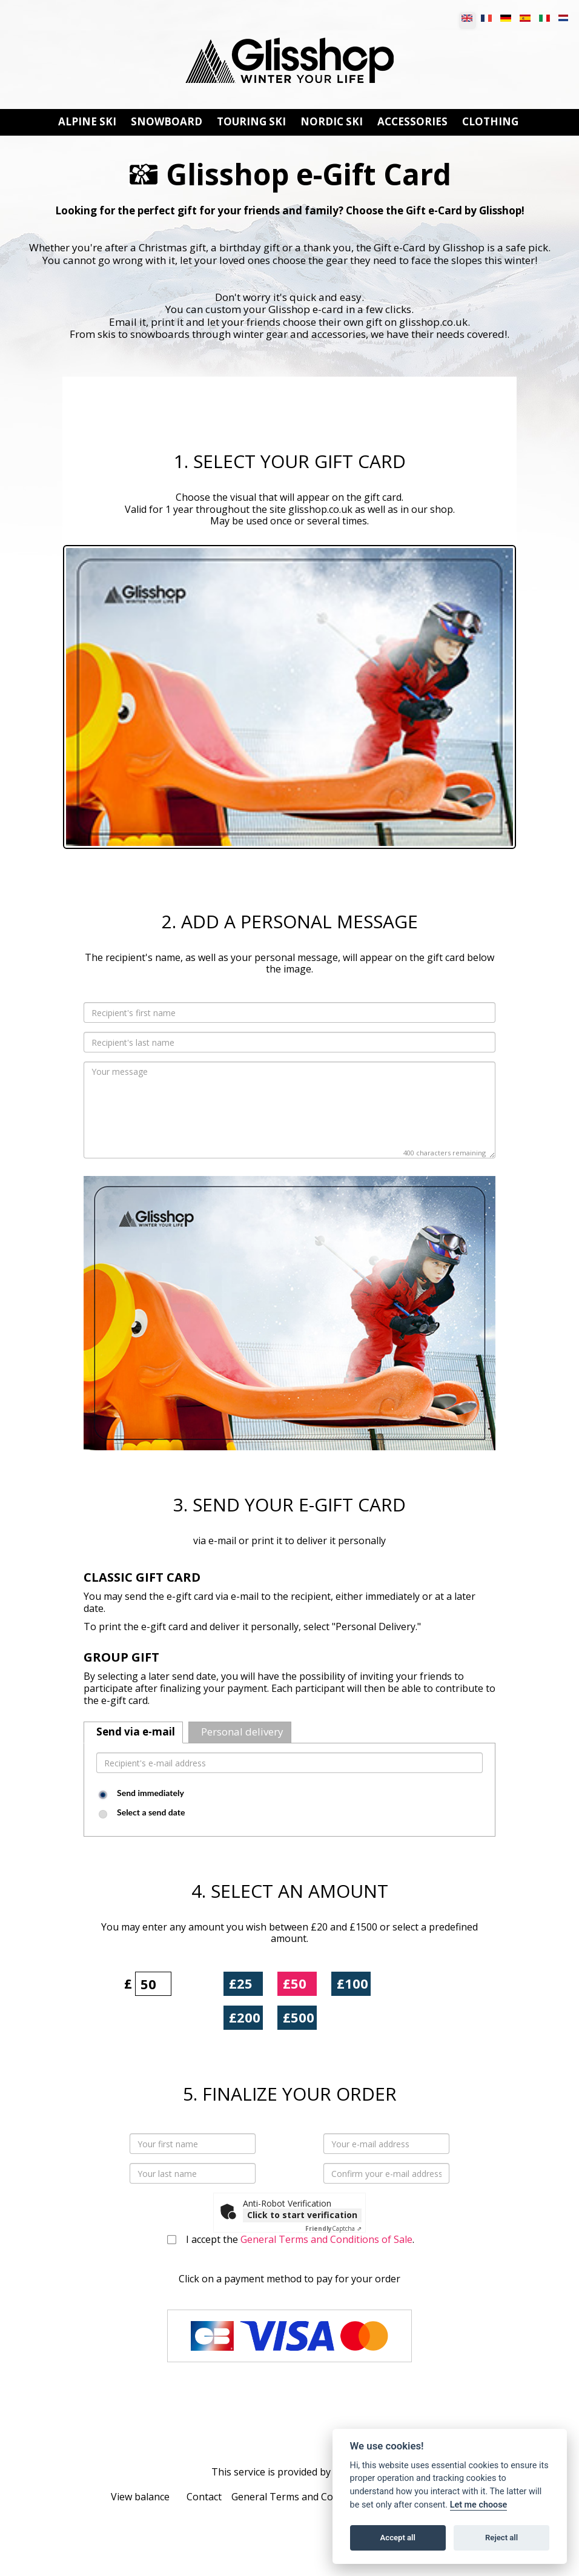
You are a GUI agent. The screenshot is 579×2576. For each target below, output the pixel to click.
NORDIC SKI (331, 122)
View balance (140, 2496)
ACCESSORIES (412, 122)
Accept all (397, 2537)
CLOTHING (490, 122)
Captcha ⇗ (333, 2228)
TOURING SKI (251, 122)
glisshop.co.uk (320, 509)
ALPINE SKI (87, 122)
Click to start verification (302, 2215)
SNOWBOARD (166, 122)
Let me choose (479, 2505)
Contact (204, 2496)
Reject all (501, 2537)
